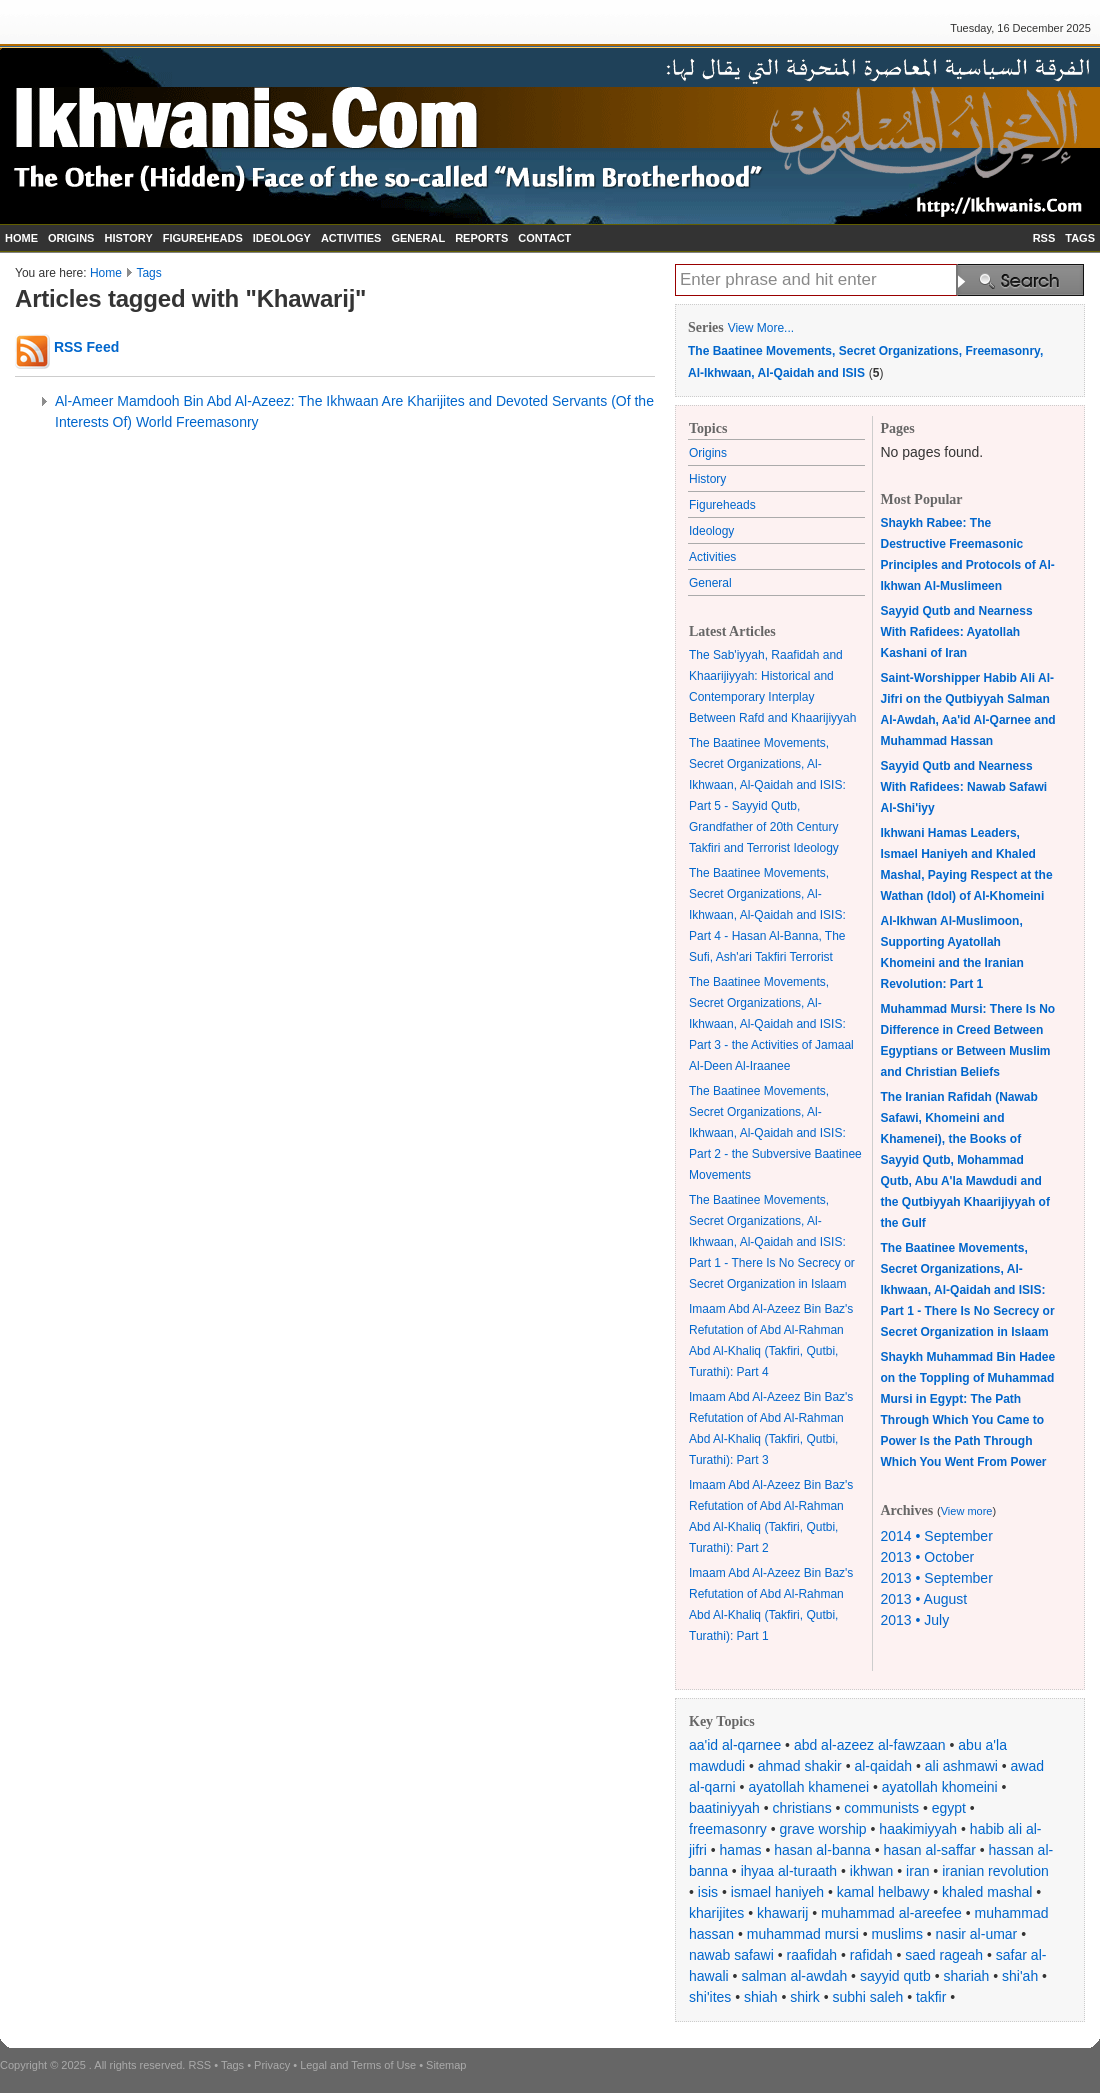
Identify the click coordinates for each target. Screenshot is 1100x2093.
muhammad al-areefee (891, 1913)
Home (106, 273)
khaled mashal (987, 1892)
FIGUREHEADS (203, 238)
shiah (760, 1997)
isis (708, 1892)
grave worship (823, 1829)
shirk (805, 1997)
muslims (897, 1934)
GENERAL (418, 238)
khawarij (782, 1913)
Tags (148, 273)
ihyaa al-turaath (789, 1871)
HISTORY (128, 238)
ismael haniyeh (777, 1892)
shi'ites (710, 1997)
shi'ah (1020, 1976)
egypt (949, 1808)
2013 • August (924, 1599)
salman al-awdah (794, 1976)
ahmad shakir (800, 1766)
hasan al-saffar (930, 1850)
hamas (741, 1850)
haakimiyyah (918, 1829)
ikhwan (872, 1871)
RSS (1044, 238)
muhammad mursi (803, 1934)
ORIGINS (71, 238)
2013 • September (937, 1578)
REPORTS (481, 238)
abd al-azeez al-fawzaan (870, 1745)
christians (802, 1808)
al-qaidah (883, 1766)
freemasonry (728, 1829)
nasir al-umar (977, 1934)
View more (967, 1511)
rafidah (871, 1955)
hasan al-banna (822, 1850)
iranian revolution (995, 1871)
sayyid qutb (895, 1976)
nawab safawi (731, 1955)
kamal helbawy (883, 1892)
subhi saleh (867, 1997)
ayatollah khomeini (940, 1787)
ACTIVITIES (351, 238)
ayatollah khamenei (808, 1787)
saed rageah (944, 1955)
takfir (931, 1997)
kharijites (716, 1913)
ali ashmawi (961, 1766)
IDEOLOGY (282, 238)
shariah (966, 1976)
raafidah (812, 1955)
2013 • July (915, 1620)
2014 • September (937, 1536)
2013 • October (928, 1557)
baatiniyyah (724, 1808)
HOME (21, 238)
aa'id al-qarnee (735, 1745)
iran (917, 1871)
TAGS (1080, 238)
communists (881, 1808)
